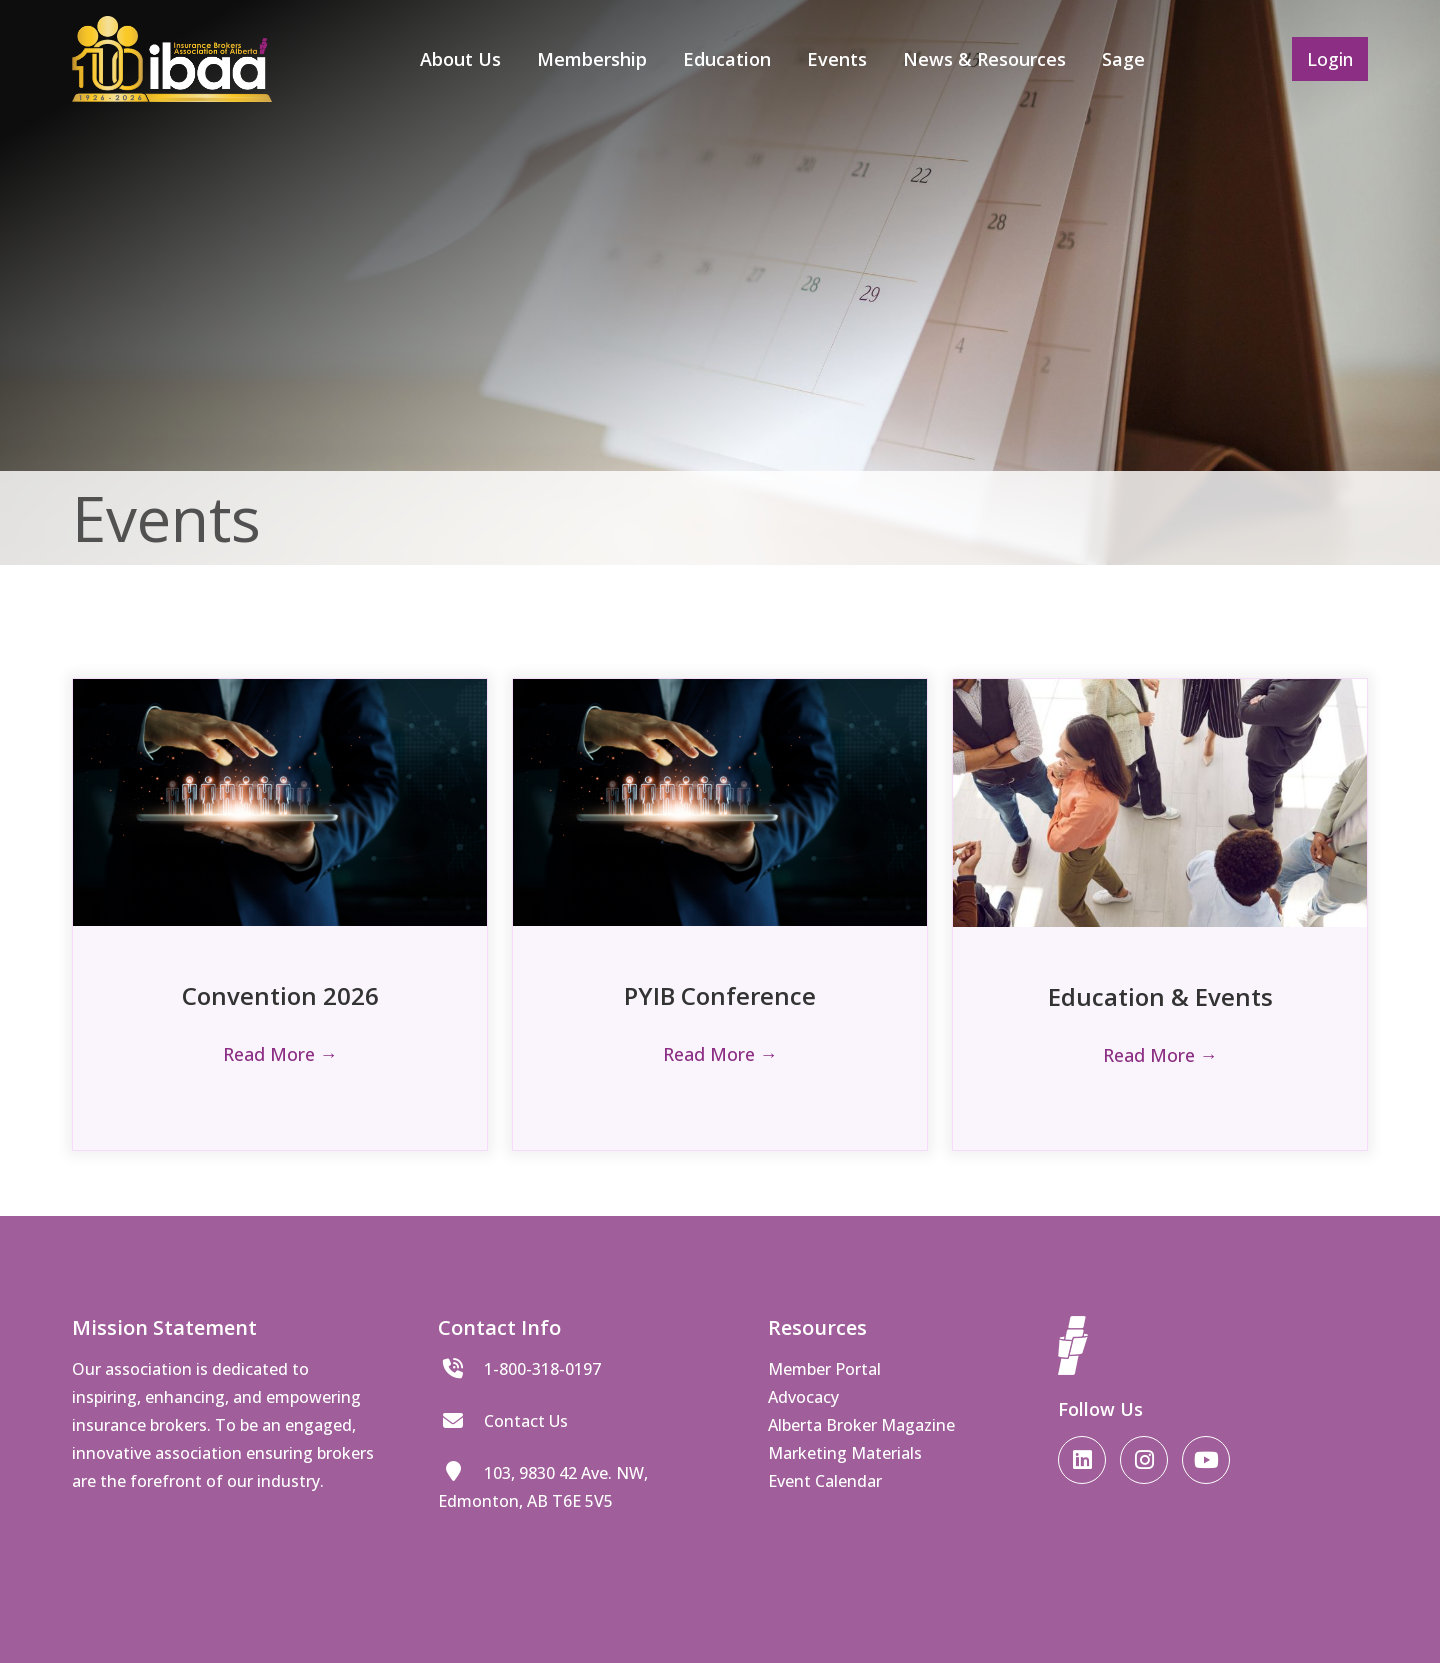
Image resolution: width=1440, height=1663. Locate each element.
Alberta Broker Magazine (861, 1425)
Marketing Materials (845, 1453)
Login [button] (1330, 59)
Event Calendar (825, 1481)
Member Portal (824, 1369)
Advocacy (803, 1397)
